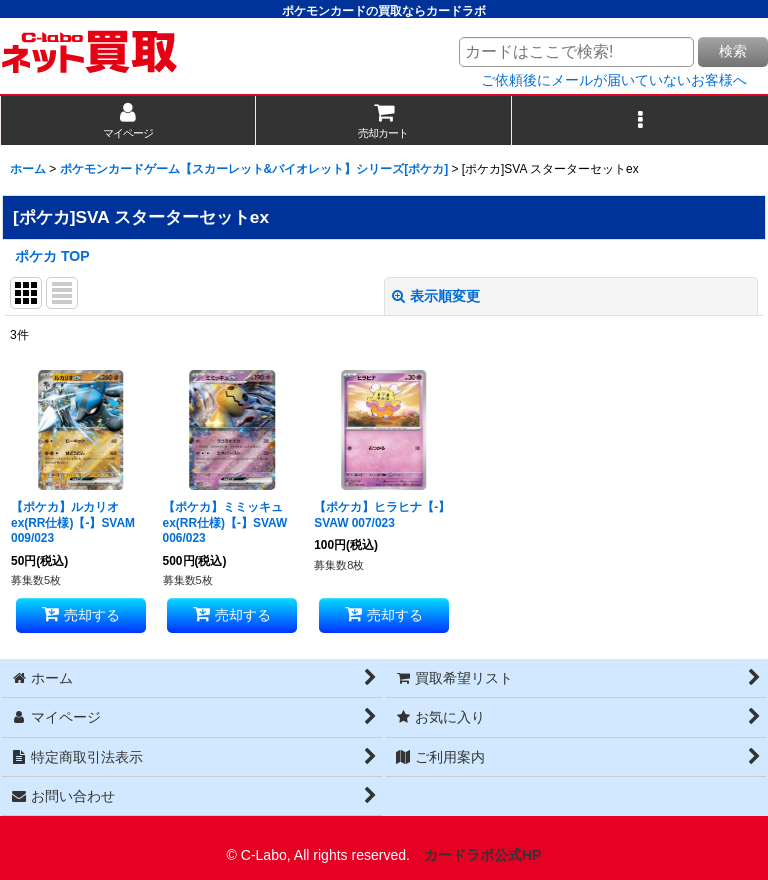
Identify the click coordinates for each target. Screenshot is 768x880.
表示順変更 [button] (436, 296)
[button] (640, 120)
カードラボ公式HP (483, 855)
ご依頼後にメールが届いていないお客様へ (614, 80)
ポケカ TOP (52, 256)
